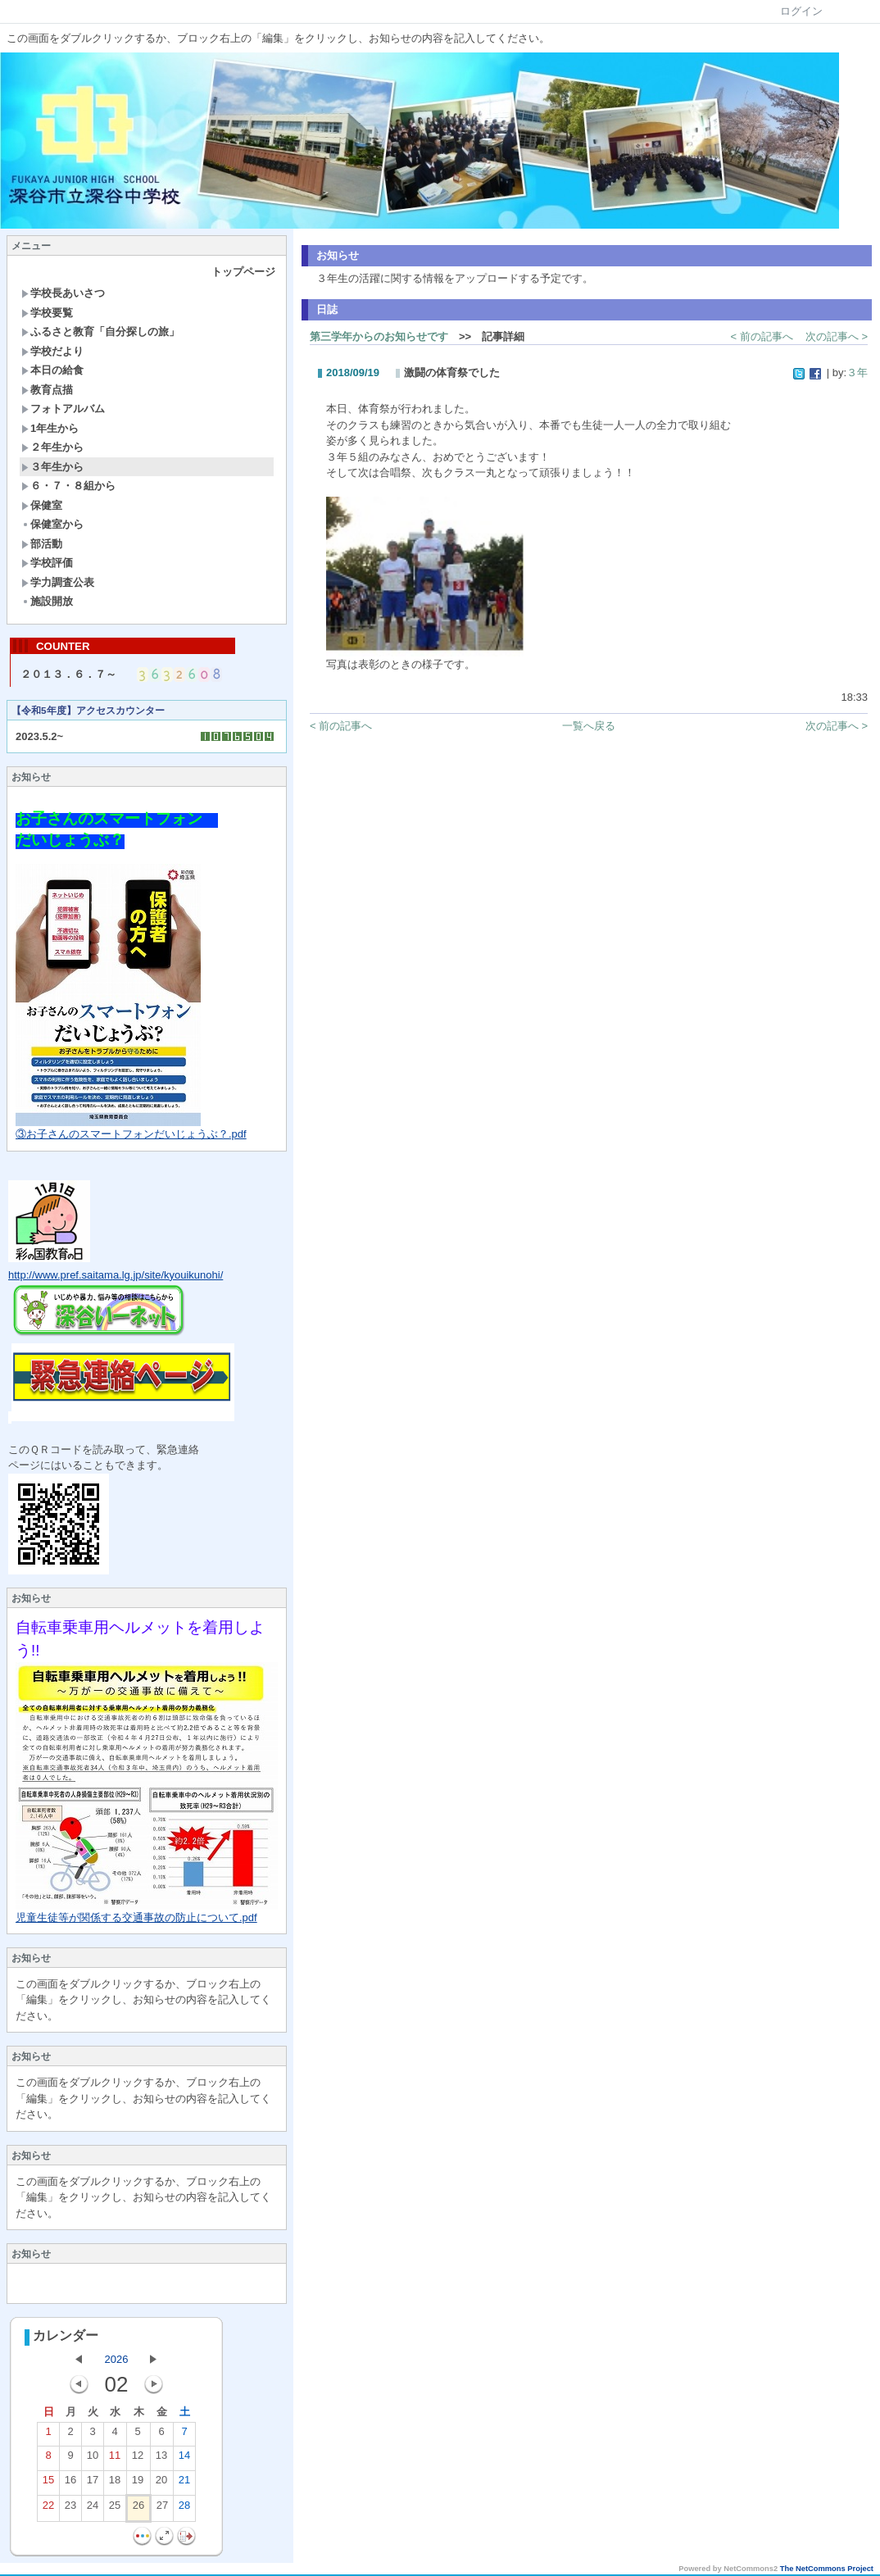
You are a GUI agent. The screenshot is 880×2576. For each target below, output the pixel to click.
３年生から (52, 467)
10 (92, 2460)
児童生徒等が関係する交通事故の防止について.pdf (136, 1919)
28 (184, 2510)
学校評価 (47, 563)
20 (161, 2485)
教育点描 (47, 390)
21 (184, 2485)
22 (48, 2510)
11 (114, 2460)
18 (114, 2485)
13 (161, 2460)
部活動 (41, 544)
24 (92, 2510)
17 (92, 2485)
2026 (117, 2361)
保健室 (41, 505)
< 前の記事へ (762, 336)
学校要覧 (47, 313)
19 (137, 2485)
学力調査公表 (57, 582)
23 (70, 2510)
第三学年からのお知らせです (379, 336)
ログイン (801, 11)
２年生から (52, 447)
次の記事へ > (836, 336)
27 (162, 2510)
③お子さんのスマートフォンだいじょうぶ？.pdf (131, 1135)
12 (137, 2460)
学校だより (52, 351)
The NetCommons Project (826, 2570)
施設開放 (47, 601)
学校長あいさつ (63, 293)
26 (138, 2510)
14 (184, 2460)
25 (114, 2510)
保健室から (52, 524)
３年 (857, 372)
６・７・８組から (68, 485)
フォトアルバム (63, 408)
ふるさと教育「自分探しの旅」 (100, 331)
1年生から (50, 428)
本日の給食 (52, 370)
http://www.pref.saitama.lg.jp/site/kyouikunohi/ (115, 1276)
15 (48, 2485)
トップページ (243, 272)
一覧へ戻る (588, 726)
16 (70, 2485)
